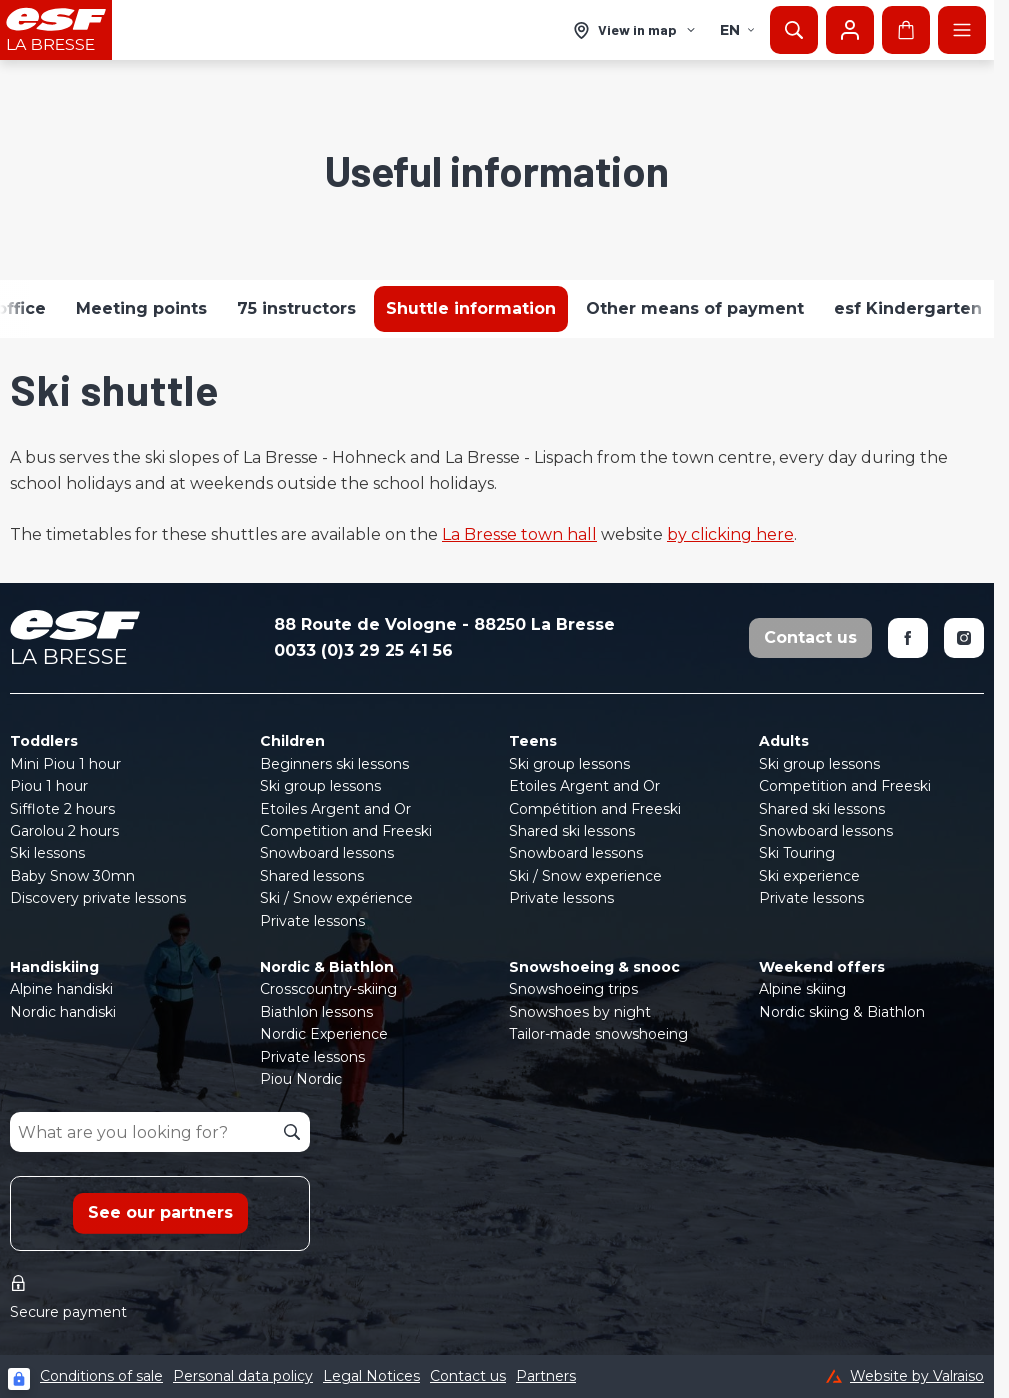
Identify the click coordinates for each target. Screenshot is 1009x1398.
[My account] (850, 30)
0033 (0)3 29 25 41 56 (363, 650)
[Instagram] (964, 638)
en (738, 30)
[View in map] (635, 30)
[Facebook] (908, 638)
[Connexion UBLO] (19, 1379)
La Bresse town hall (519, 534)
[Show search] (794, 30)
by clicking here (730, 534)
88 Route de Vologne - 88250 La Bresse (444, 624)
